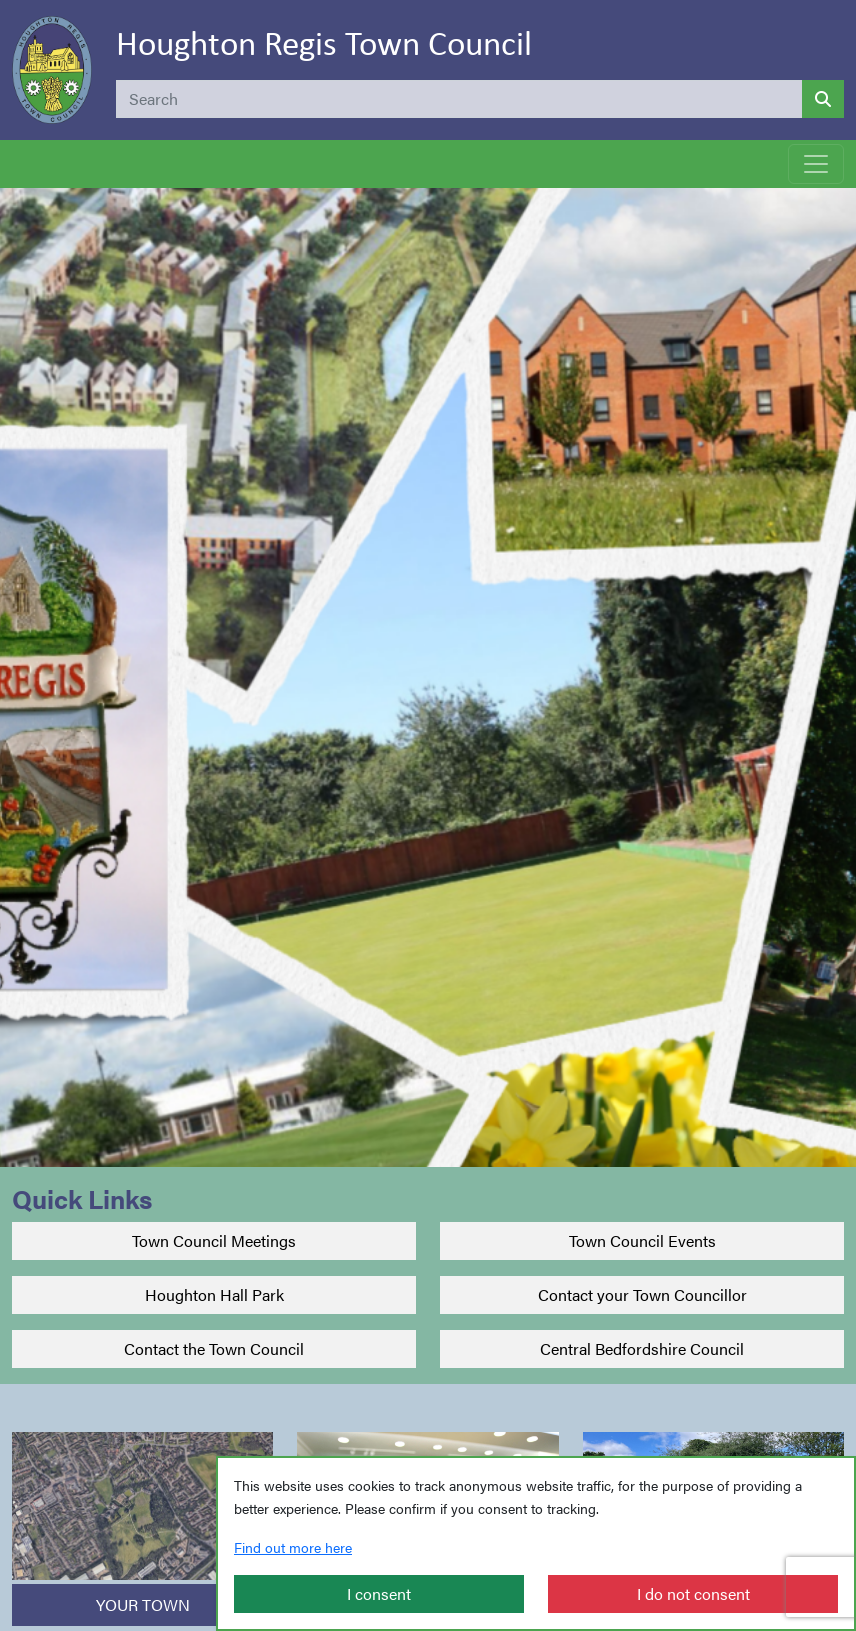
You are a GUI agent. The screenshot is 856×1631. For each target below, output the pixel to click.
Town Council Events (642, 1240)
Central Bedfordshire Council (642, 1348)
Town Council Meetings (214, 1240)
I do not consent (693, 1593)
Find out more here (293, 1547)
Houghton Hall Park (214, 1294)
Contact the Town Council (214, 1348)
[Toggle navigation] (816, 164)
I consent (379, 1593)
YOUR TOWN (143, 1604)
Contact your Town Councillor (642, 1294)
